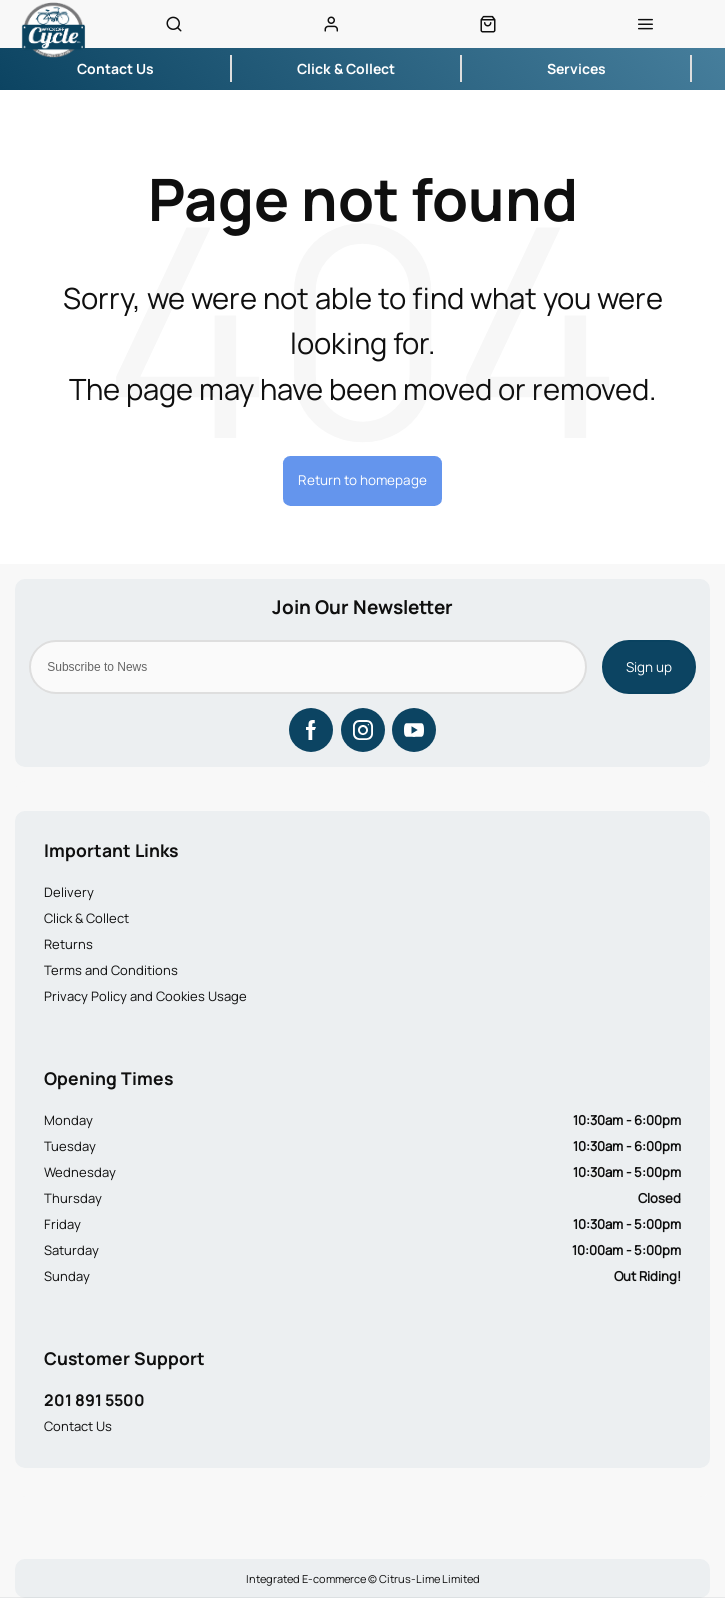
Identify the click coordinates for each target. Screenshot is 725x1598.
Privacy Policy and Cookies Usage (145, 996)
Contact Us (78, 1426)
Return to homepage (362, 480)
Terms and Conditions (111, 970)
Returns (68, 944)
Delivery (69, 892)
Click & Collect (86, 918)
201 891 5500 (94, 1400)
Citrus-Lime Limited (429, 1578)
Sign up (649, 667)
